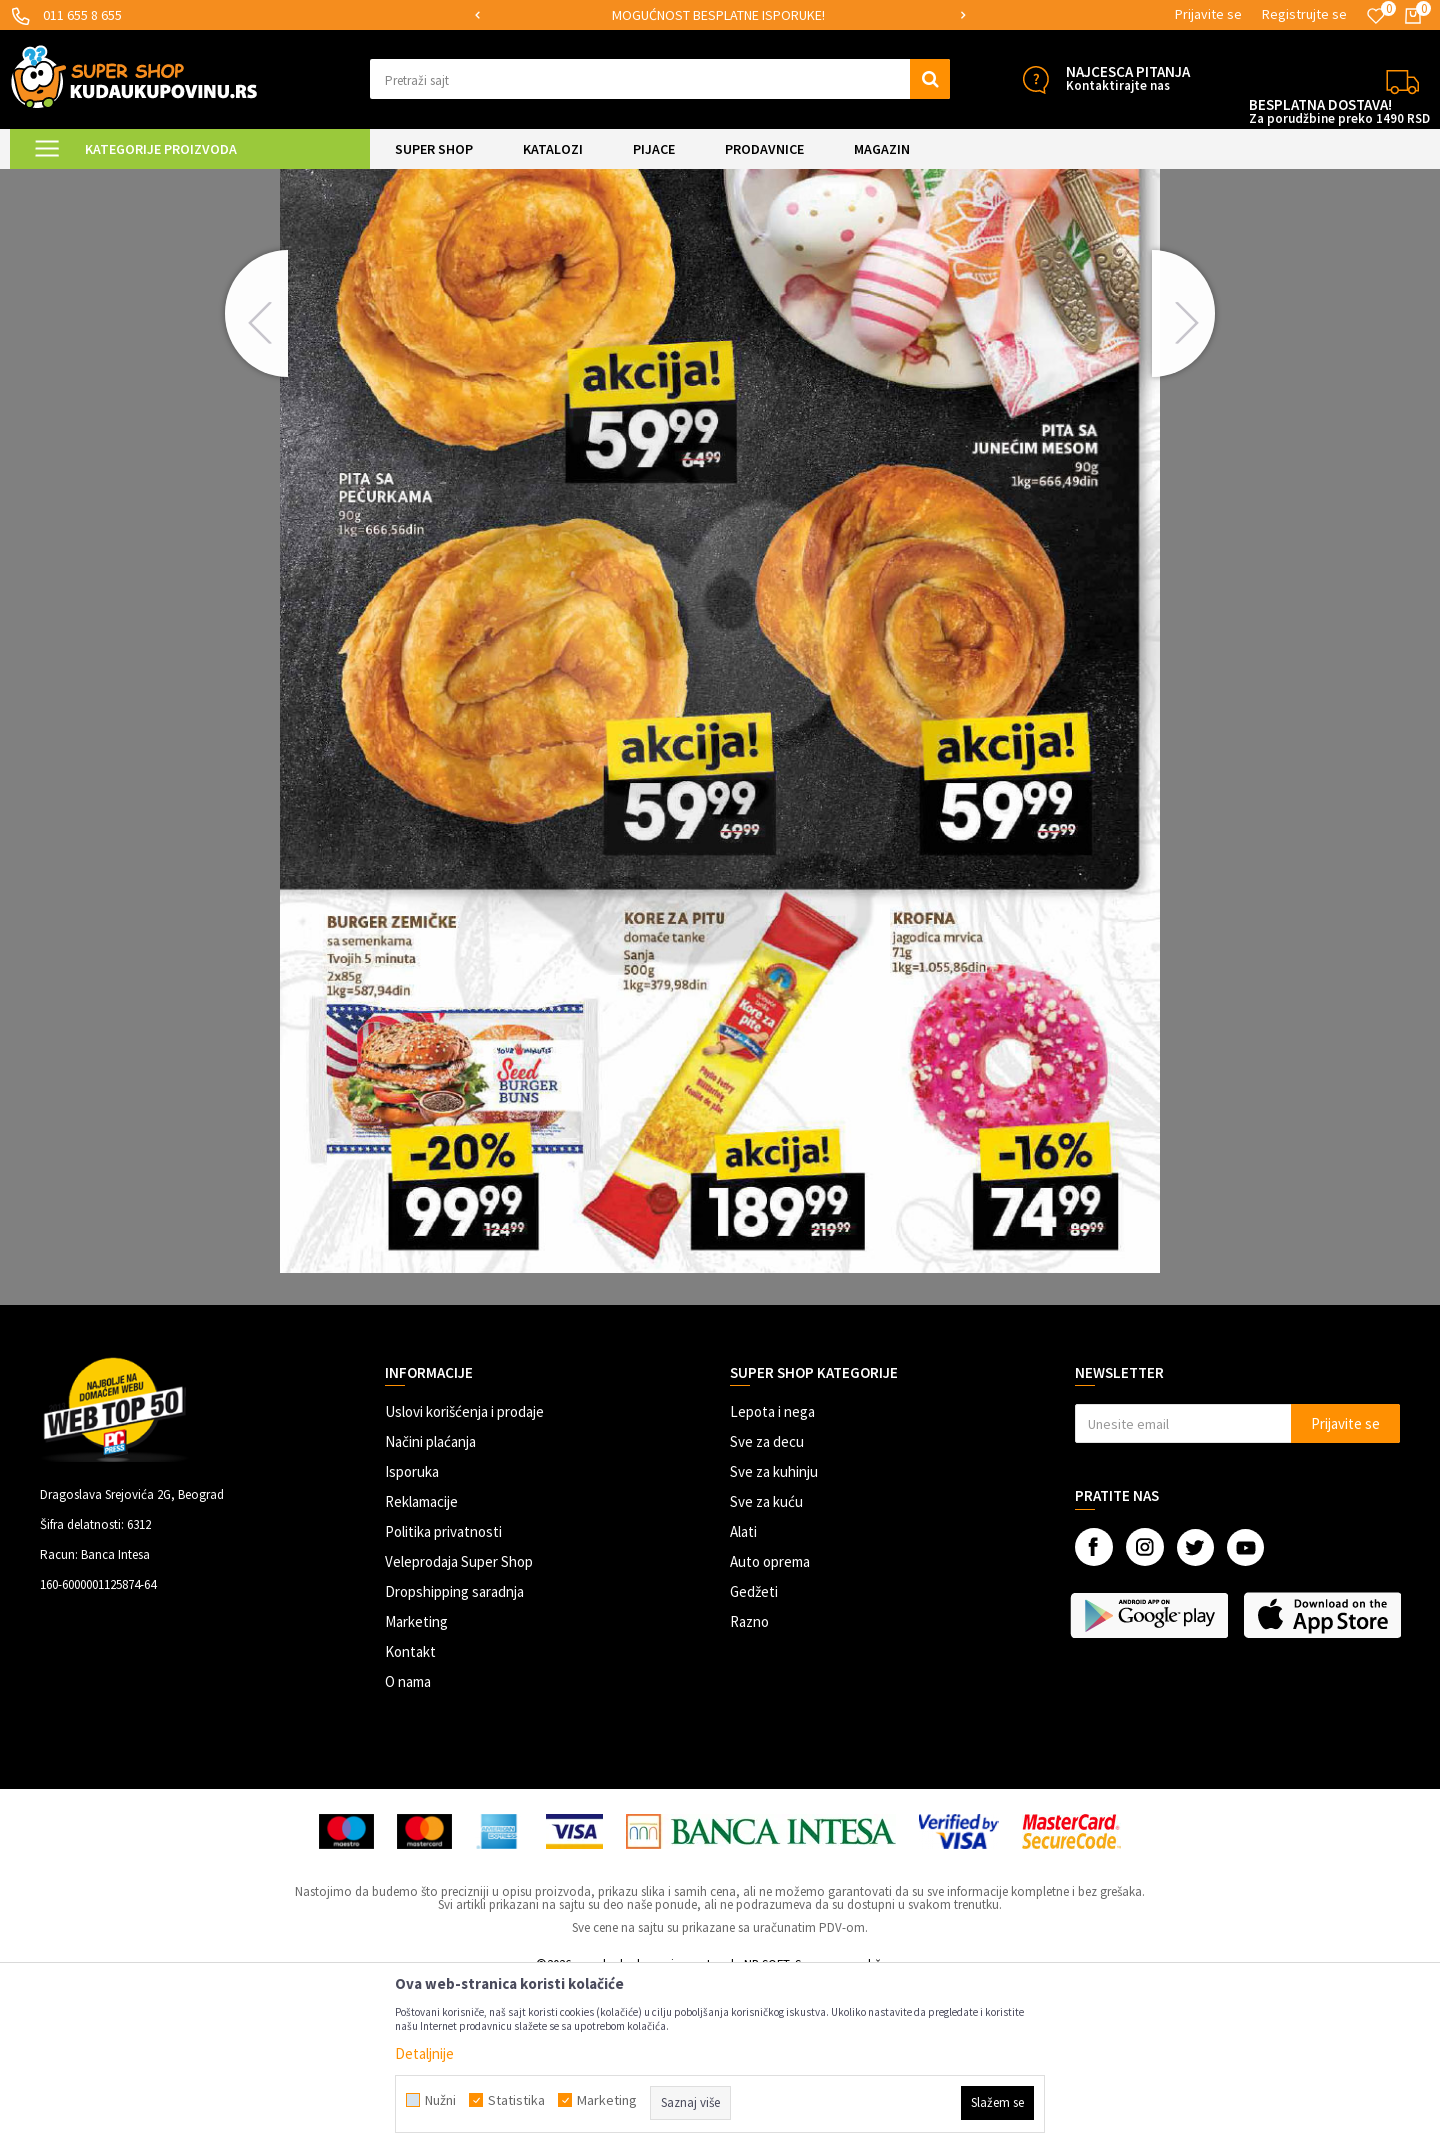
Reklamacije (421, 1670)
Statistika (516, 2100)
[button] (660, 79)
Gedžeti (754, 1760)
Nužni (440, 2100)
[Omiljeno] (1376, 16)
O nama (408, 1850)
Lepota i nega (772, 1580)
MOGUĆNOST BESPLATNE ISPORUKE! (806, 15)
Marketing (416, 1790)
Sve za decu (767, 1610)
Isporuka (412, 1640)
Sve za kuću (766, 1670)
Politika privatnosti (443, 1700)
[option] (808, 15)
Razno (749, 1790)
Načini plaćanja (430, 1610)
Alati (743, 1700)
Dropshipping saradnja (454, 1760)
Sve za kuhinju (774, 1640)
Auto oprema (770, 1730)
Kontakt (410, 1820)
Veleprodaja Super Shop (459, 1730)
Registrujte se (1304, 14)
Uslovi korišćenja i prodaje (464, 1580)
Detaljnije (424, 2053)
